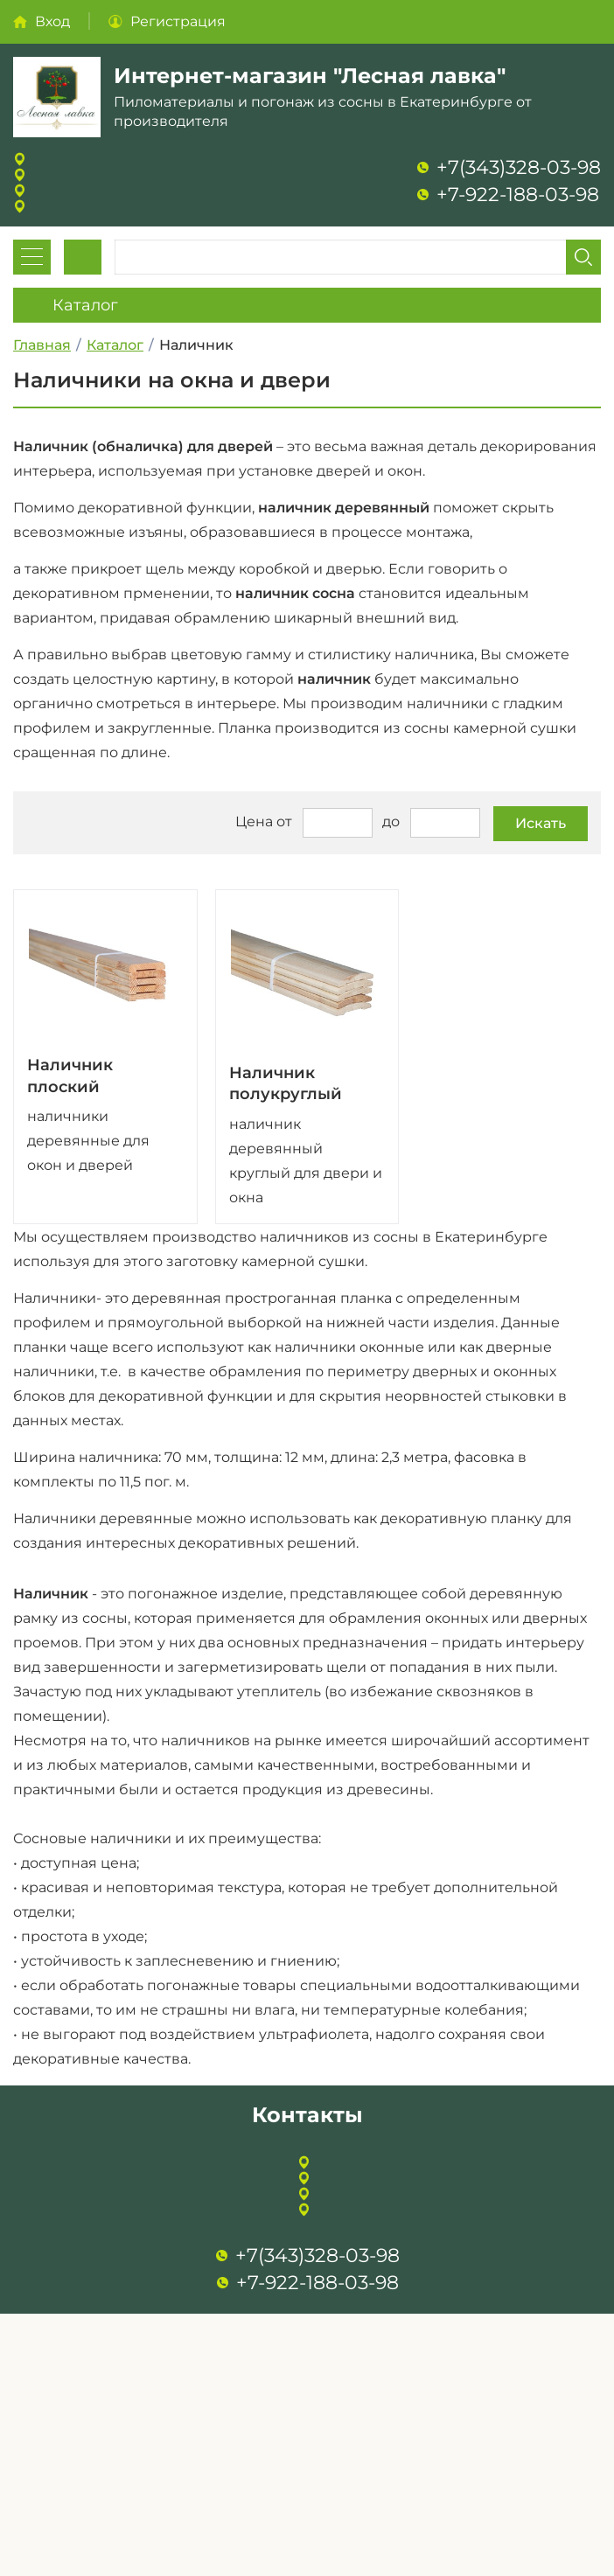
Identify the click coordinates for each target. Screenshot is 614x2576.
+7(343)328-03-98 (518, 167)
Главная (42, 345)
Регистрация (178, 21)
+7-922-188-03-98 (517, 194)
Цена (254, 821)
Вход (52, 21)
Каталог (115, 345)
